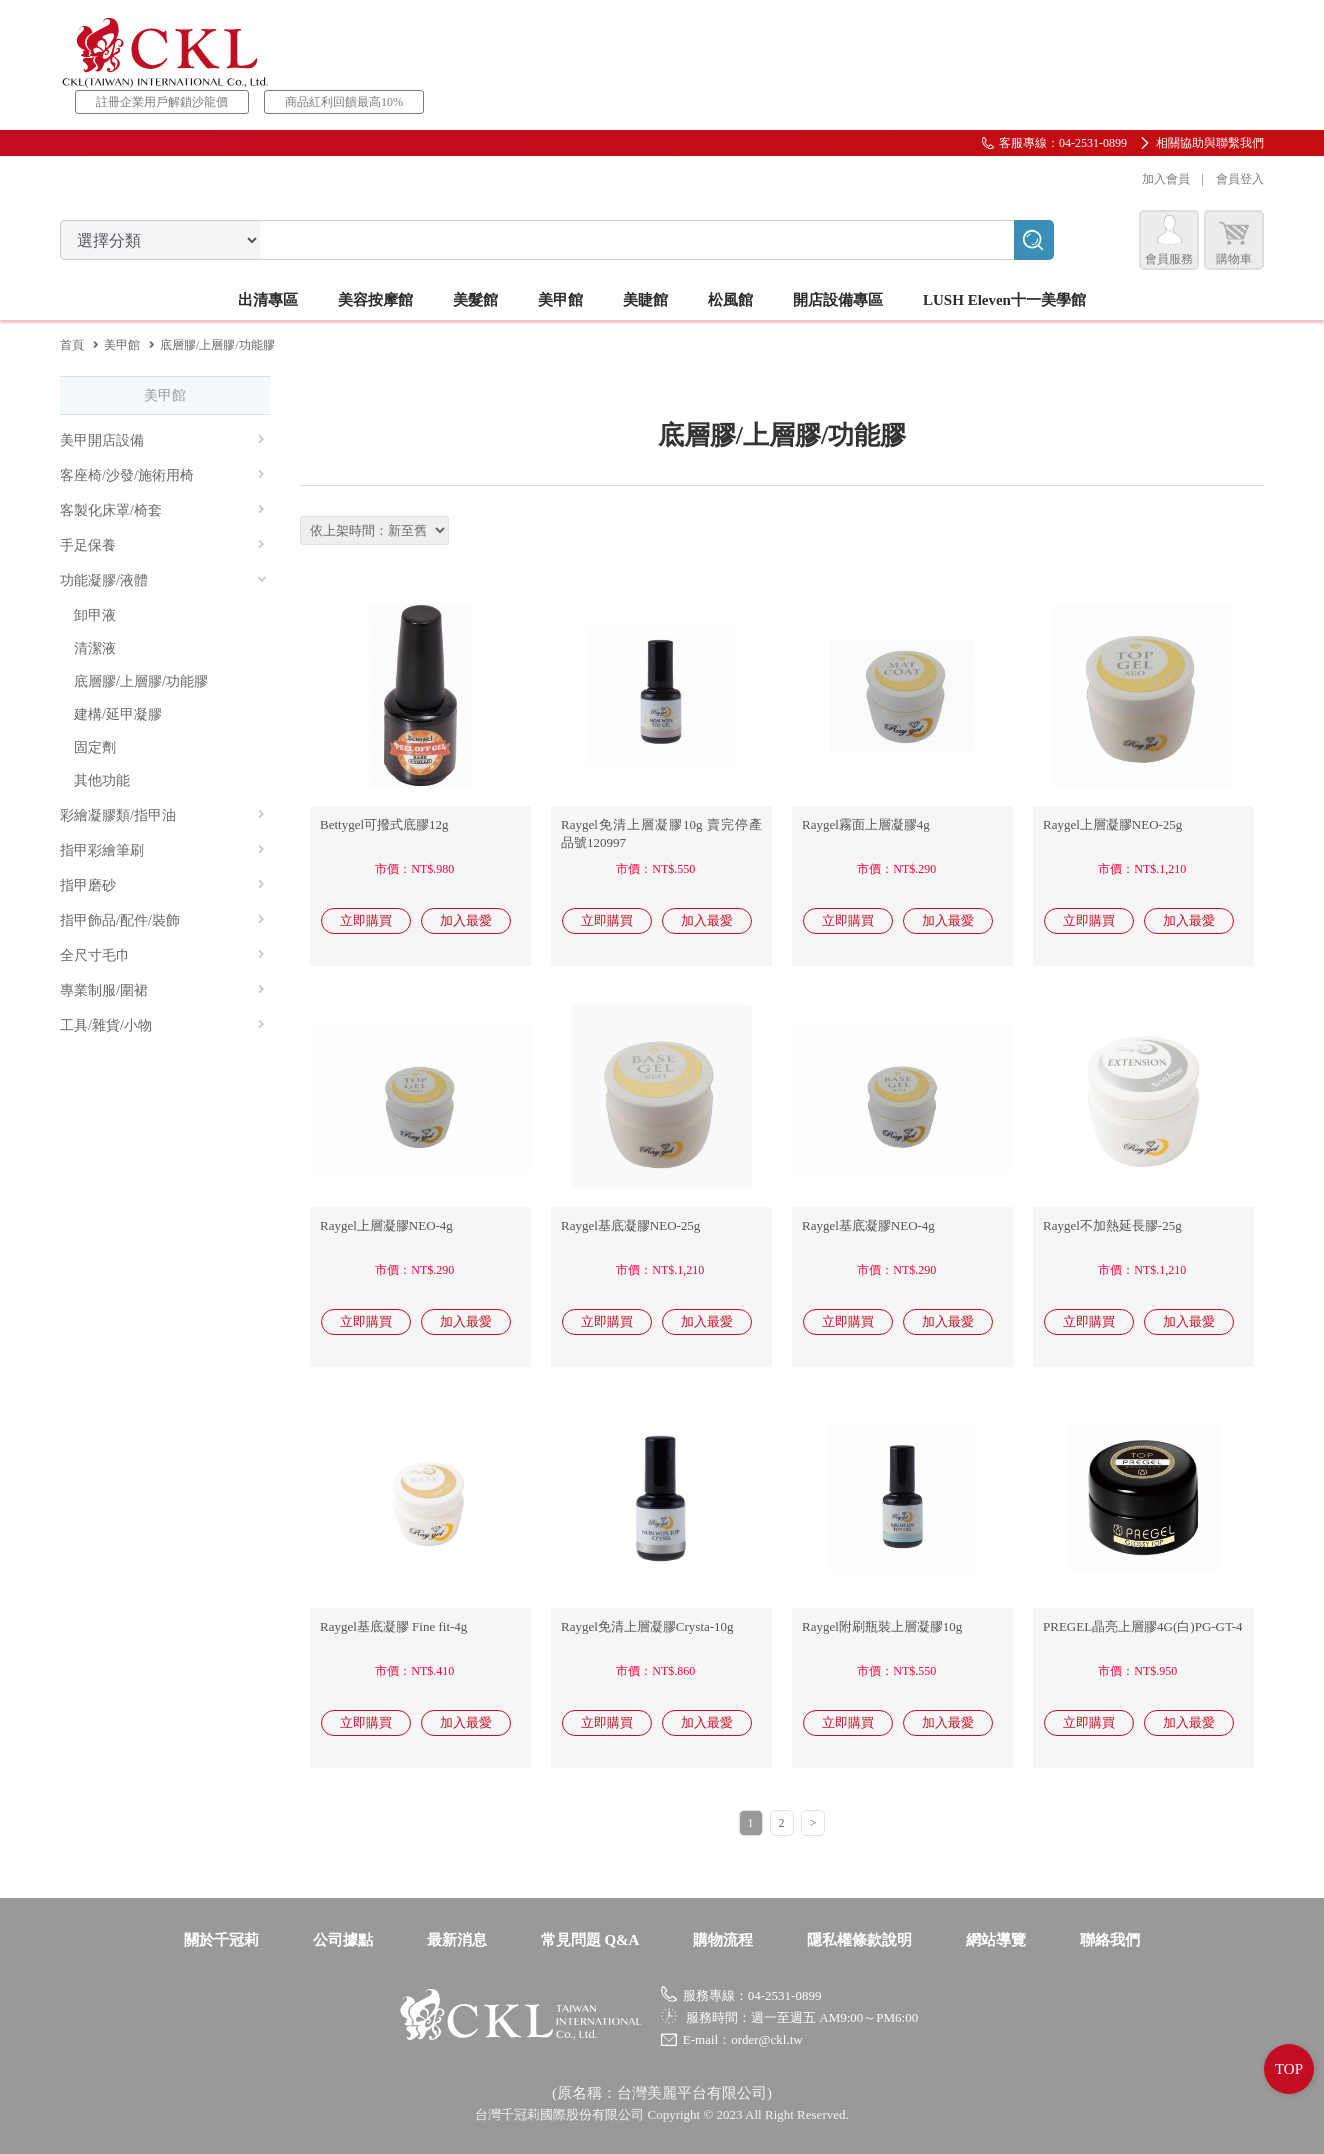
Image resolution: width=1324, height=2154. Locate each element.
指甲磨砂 (162, 885)
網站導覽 (996, 1940)
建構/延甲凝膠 (118, 714)
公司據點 (343, 1940)
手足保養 (162, 545)
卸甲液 (95, 615)
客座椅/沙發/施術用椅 (162, 475)
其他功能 (102, 780)
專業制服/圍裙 (162, 990)
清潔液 (95, 648)
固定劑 (95, 747)
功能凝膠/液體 (164, 580)
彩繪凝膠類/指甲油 (162, 815)
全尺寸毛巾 (162, 955)
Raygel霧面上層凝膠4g (866, 824)
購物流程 (723, 1940)
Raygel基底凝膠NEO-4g (868, 1225)
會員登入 (1240, 179)
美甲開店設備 (162, 440)
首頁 (72, 345)
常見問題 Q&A (590, 1940)
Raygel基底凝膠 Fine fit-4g (393, 1626)
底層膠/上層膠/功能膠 (141, 681)
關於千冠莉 (221, 1940)
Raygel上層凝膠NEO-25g (1112, 824)
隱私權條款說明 (859, 1940)
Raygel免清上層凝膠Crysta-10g (647, 1626)
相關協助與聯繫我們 (1210, 143)
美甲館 (122, 345)
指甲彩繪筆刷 (162, 850)
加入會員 (1166, 179)
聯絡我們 (1110, 1940)
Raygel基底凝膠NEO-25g (630, 1225)
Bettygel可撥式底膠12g (384, 824)
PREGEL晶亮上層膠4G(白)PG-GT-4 (1143, 1626)
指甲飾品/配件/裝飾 (162, 920)
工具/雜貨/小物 (162, 1025)
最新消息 (457, 1940)
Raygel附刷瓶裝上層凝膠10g (882, 1626)
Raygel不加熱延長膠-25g (1112, 1225)
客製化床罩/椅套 (162, 510)
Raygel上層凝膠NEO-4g (386, 1225)
